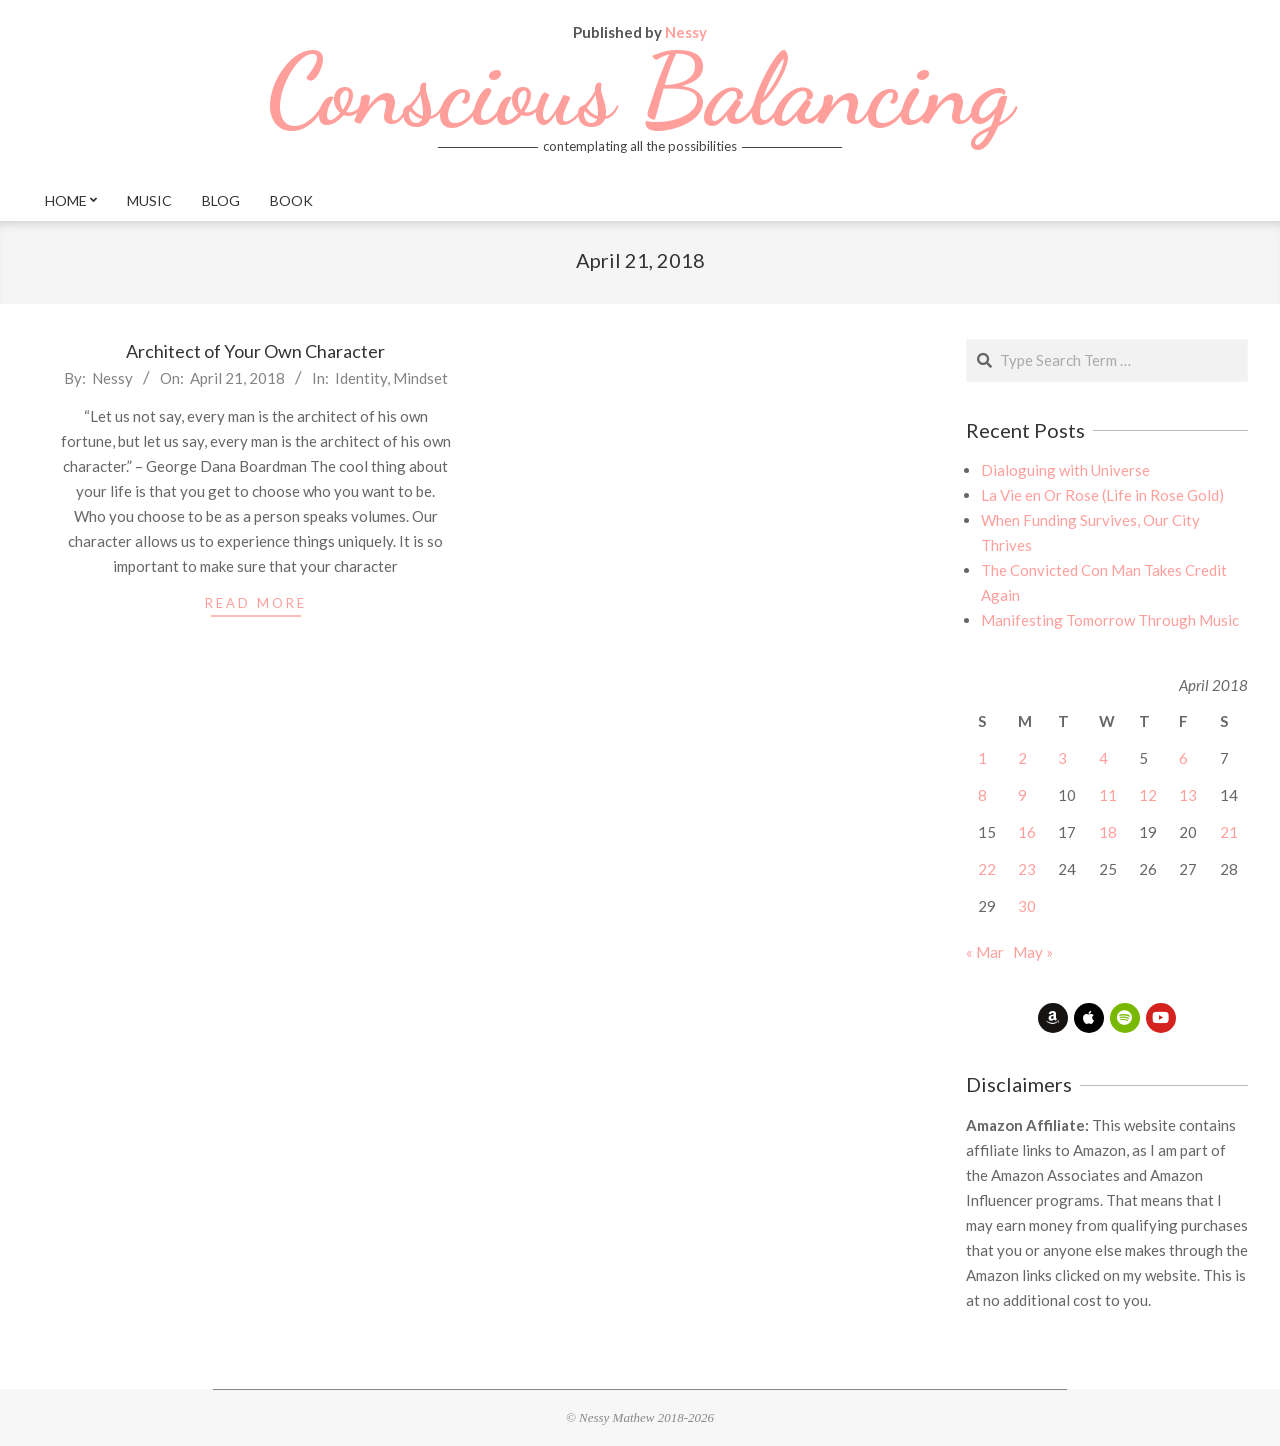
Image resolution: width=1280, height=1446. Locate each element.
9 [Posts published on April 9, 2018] (1022, 795)
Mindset (420, 378)
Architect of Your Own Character (255, 351)
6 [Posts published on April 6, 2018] (1183, 758)
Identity (361, 378)
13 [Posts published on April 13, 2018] (1188, 795)
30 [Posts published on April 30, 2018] (1027, 906)
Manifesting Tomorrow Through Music (1110, 620)
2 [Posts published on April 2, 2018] (1022, 758)
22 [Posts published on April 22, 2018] (987, 869)
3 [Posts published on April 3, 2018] (1062, 758)
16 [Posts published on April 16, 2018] (1027, 832)
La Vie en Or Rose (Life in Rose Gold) (1102, 495)
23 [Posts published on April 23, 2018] (1027, 869)
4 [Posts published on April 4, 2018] (1103, 758)
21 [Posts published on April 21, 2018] (1229, 832)
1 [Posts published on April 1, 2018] (982, 758)
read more (256, 603)
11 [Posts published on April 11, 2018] (1108, 795)
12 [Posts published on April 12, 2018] (1148, 795)
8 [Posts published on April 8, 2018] (982, 795)
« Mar (985, 952)
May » (1033, 952)
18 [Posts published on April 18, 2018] (1108, 832)
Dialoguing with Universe (1065, 470)
